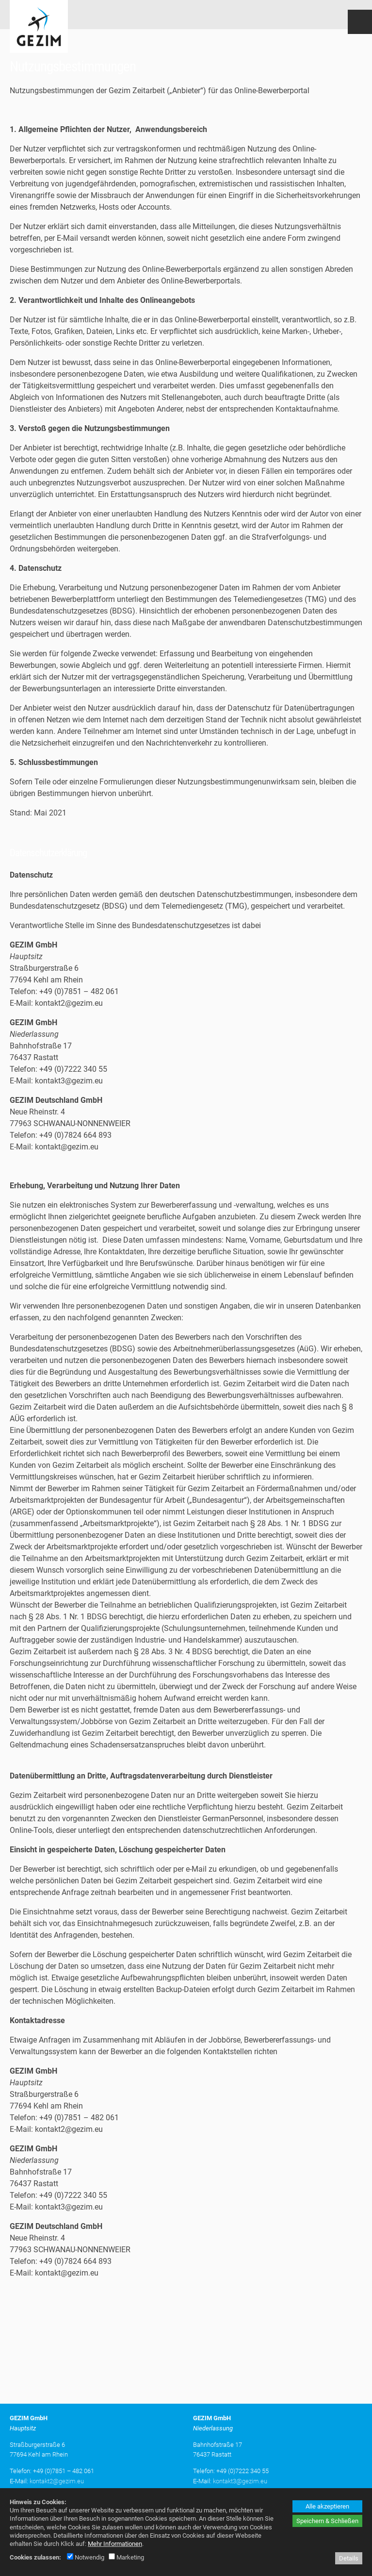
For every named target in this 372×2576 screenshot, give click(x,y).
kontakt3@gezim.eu (240, 2478)
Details (348, 2558)
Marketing (126, 2557)
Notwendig (85, 2557)
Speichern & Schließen (327, 2521)
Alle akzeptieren (327, 2506)
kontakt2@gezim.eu (57, 2478)
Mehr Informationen (115, 2543)
